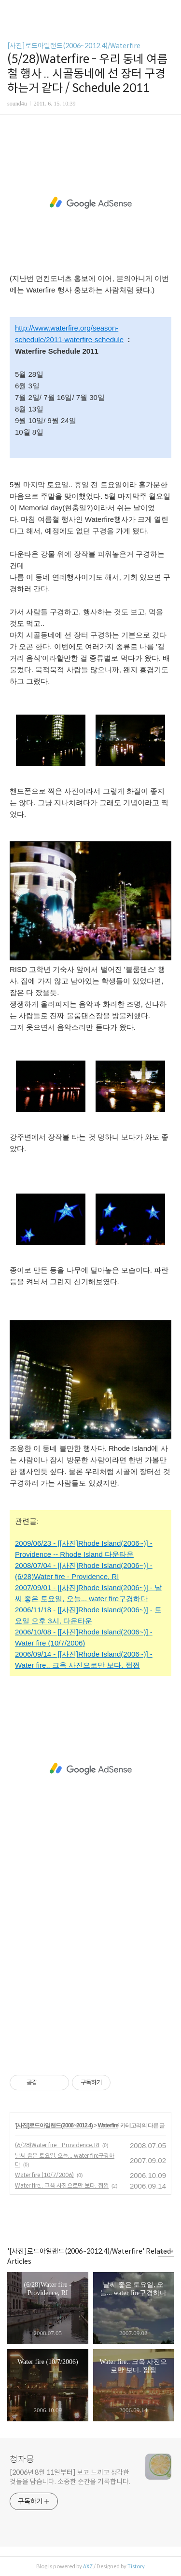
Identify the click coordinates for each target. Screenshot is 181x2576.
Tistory (136, 2566)
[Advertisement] (90, 203)
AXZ (88, 2566)
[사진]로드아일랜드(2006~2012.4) (53, 2125)
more (166, 2251)
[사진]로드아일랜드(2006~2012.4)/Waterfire (73, 45)
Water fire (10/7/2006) (44, 2174)
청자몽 (22, 2459)
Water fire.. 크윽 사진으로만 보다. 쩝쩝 (62, 2185)
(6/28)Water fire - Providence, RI (57, 2145)
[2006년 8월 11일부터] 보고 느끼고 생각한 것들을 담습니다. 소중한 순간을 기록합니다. (70, 2477)
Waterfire (107, 2125)
